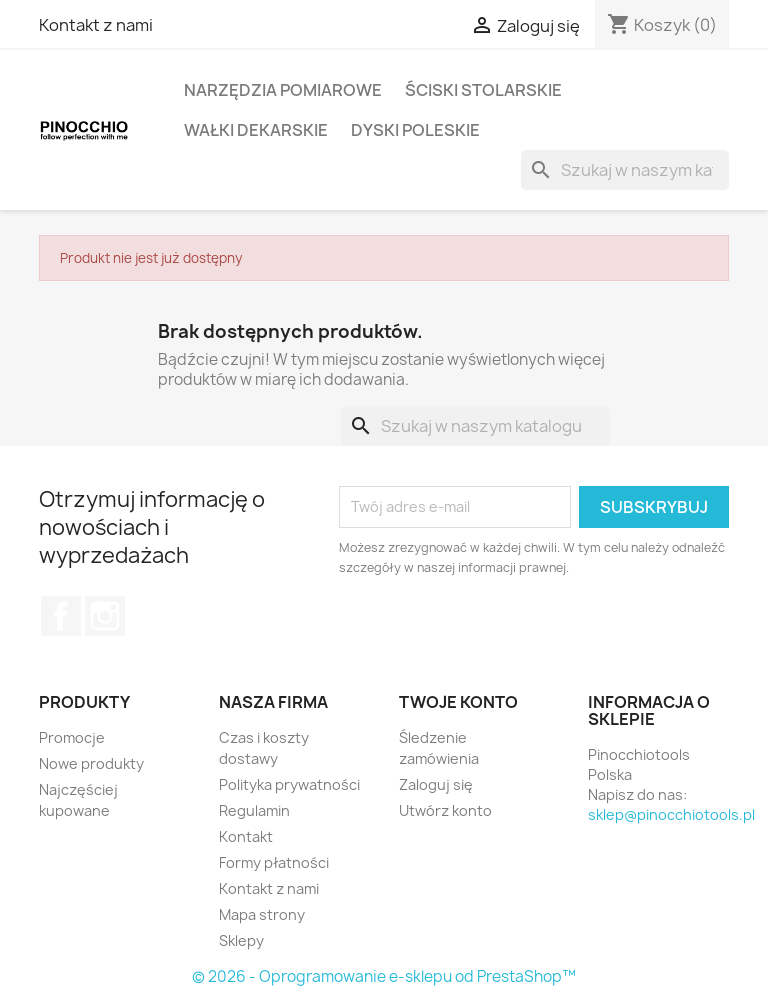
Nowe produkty (91, 763)
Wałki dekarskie (256, 130)
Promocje (72, 737)
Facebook (61, 616)
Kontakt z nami (96, 25)
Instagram (105, 616)
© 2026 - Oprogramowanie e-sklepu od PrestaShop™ (384, 976)
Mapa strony (262, 914)
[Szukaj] (625, 170)
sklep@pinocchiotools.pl (671, 814)
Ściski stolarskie (483, 90)
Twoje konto (458, 702)
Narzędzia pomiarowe (283, 90)
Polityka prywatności (289, 784)
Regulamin (254, 810)
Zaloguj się (436, 784)
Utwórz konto (445, 810)
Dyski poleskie (415, 130)
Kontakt (246, 836)
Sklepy (241, 940)
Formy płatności (274, 862)
